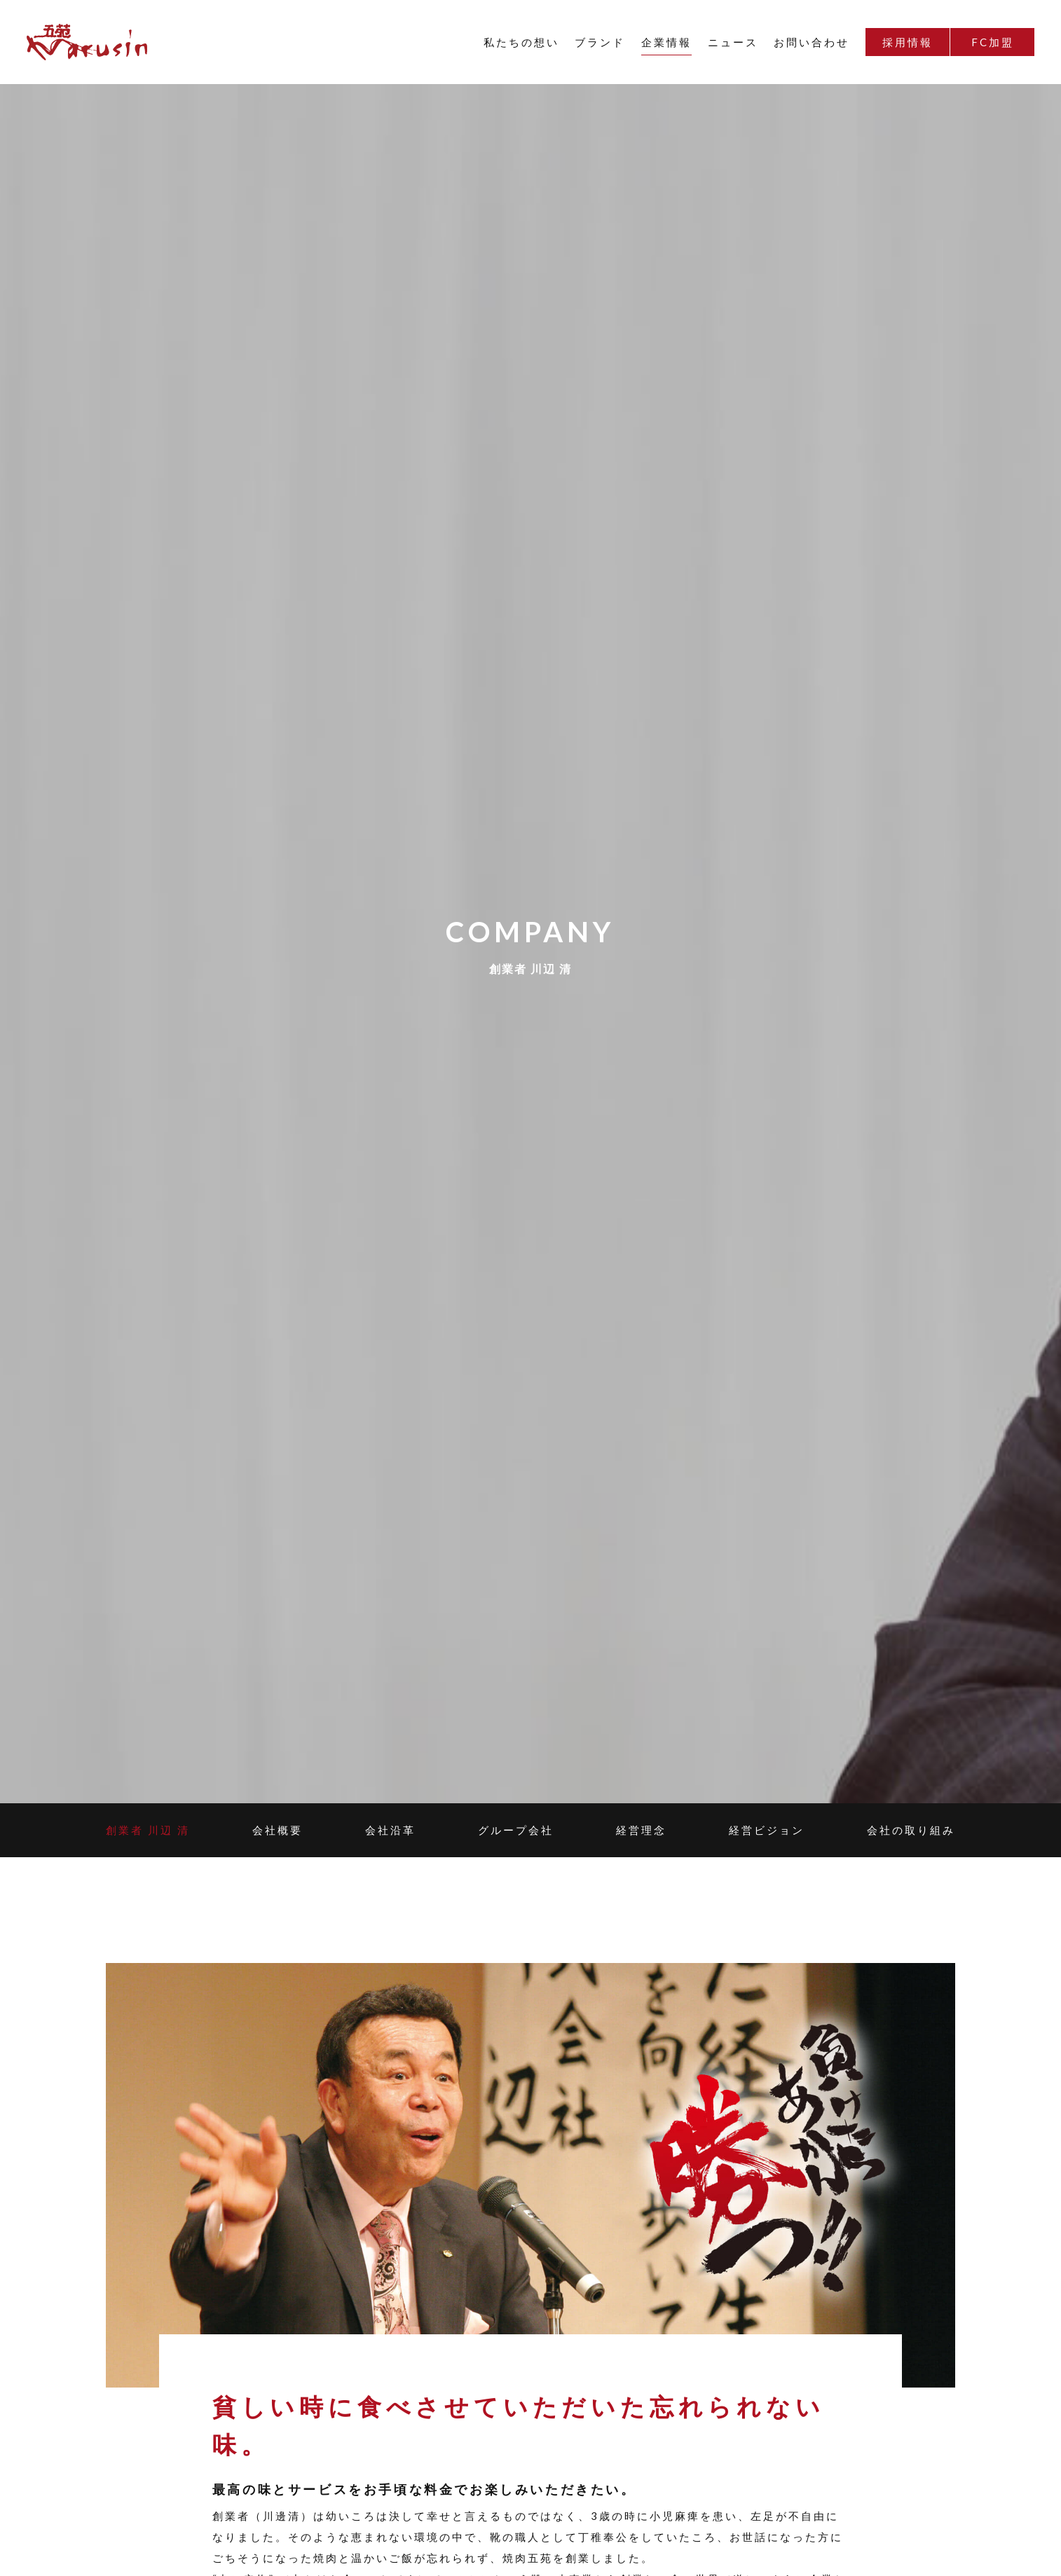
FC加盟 (992, 42)
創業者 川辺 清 (148, 1830)
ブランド (600, 42)
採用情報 (907, 42)
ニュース (733, 42)
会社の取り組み (911, 1830)
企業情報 (666, 42)
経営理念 (641, 1830)
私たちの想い (521, 42)
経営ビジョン (767, 1830)
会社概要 (277, 1830)
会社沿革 (390, 1830)
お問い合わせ (811, 42)
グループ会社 (516, 1830)
